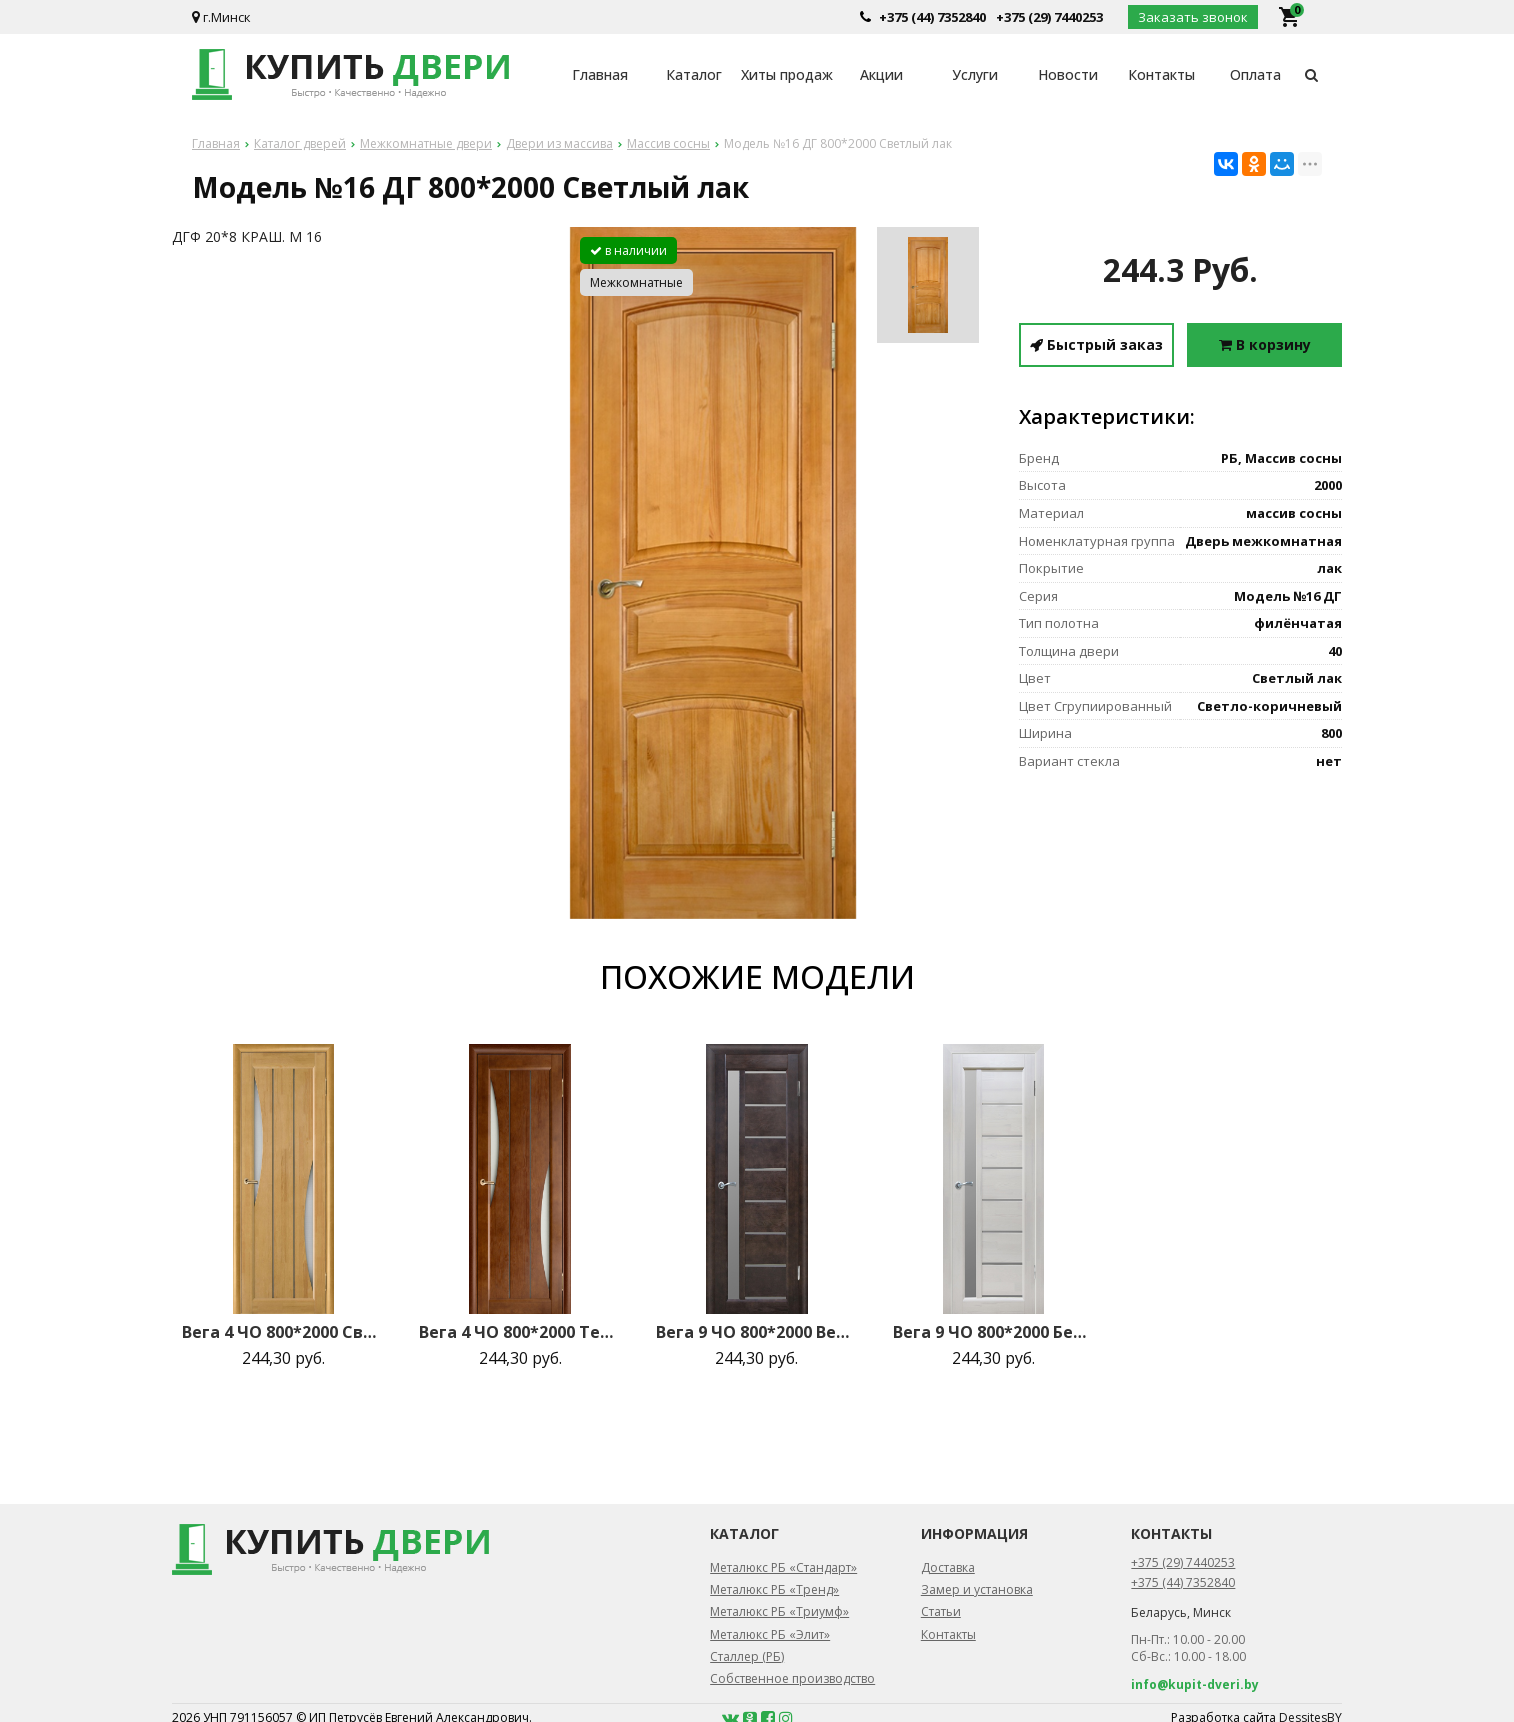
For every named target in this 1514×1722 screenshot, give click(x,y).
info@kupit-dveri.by (1195, 1684)
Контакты (1161, 74)
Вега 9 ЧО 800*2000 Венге (757, 1332)
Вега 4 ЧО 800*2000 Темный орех (520, 1332)
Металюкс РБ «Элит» (770, 1634)
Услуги (975, 74)
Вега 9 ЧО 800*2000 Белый (994, 1332)
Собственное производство (792, 1678)
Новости (1068, 74)
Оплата (1255, 74)
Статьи (941, 1611)
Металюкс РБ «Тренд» (774, 1589)
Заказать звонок (1193, 17)
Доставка (948, 1567)
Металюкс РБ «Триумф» (779, 1611)
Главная (600, 74)
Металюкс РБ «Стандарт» (783, 1567)
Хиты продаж (787, 74)
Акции (881, 74)
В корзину (1265, 344)
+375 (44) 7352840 (932, 17)
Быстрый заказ (1096, 344)
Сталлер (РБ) (747, 1656)
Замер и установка (977, 1589)
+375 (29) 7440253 (1049, 17)
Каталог (694, 74)
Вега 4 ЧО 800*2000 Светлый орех (283, 1332)
